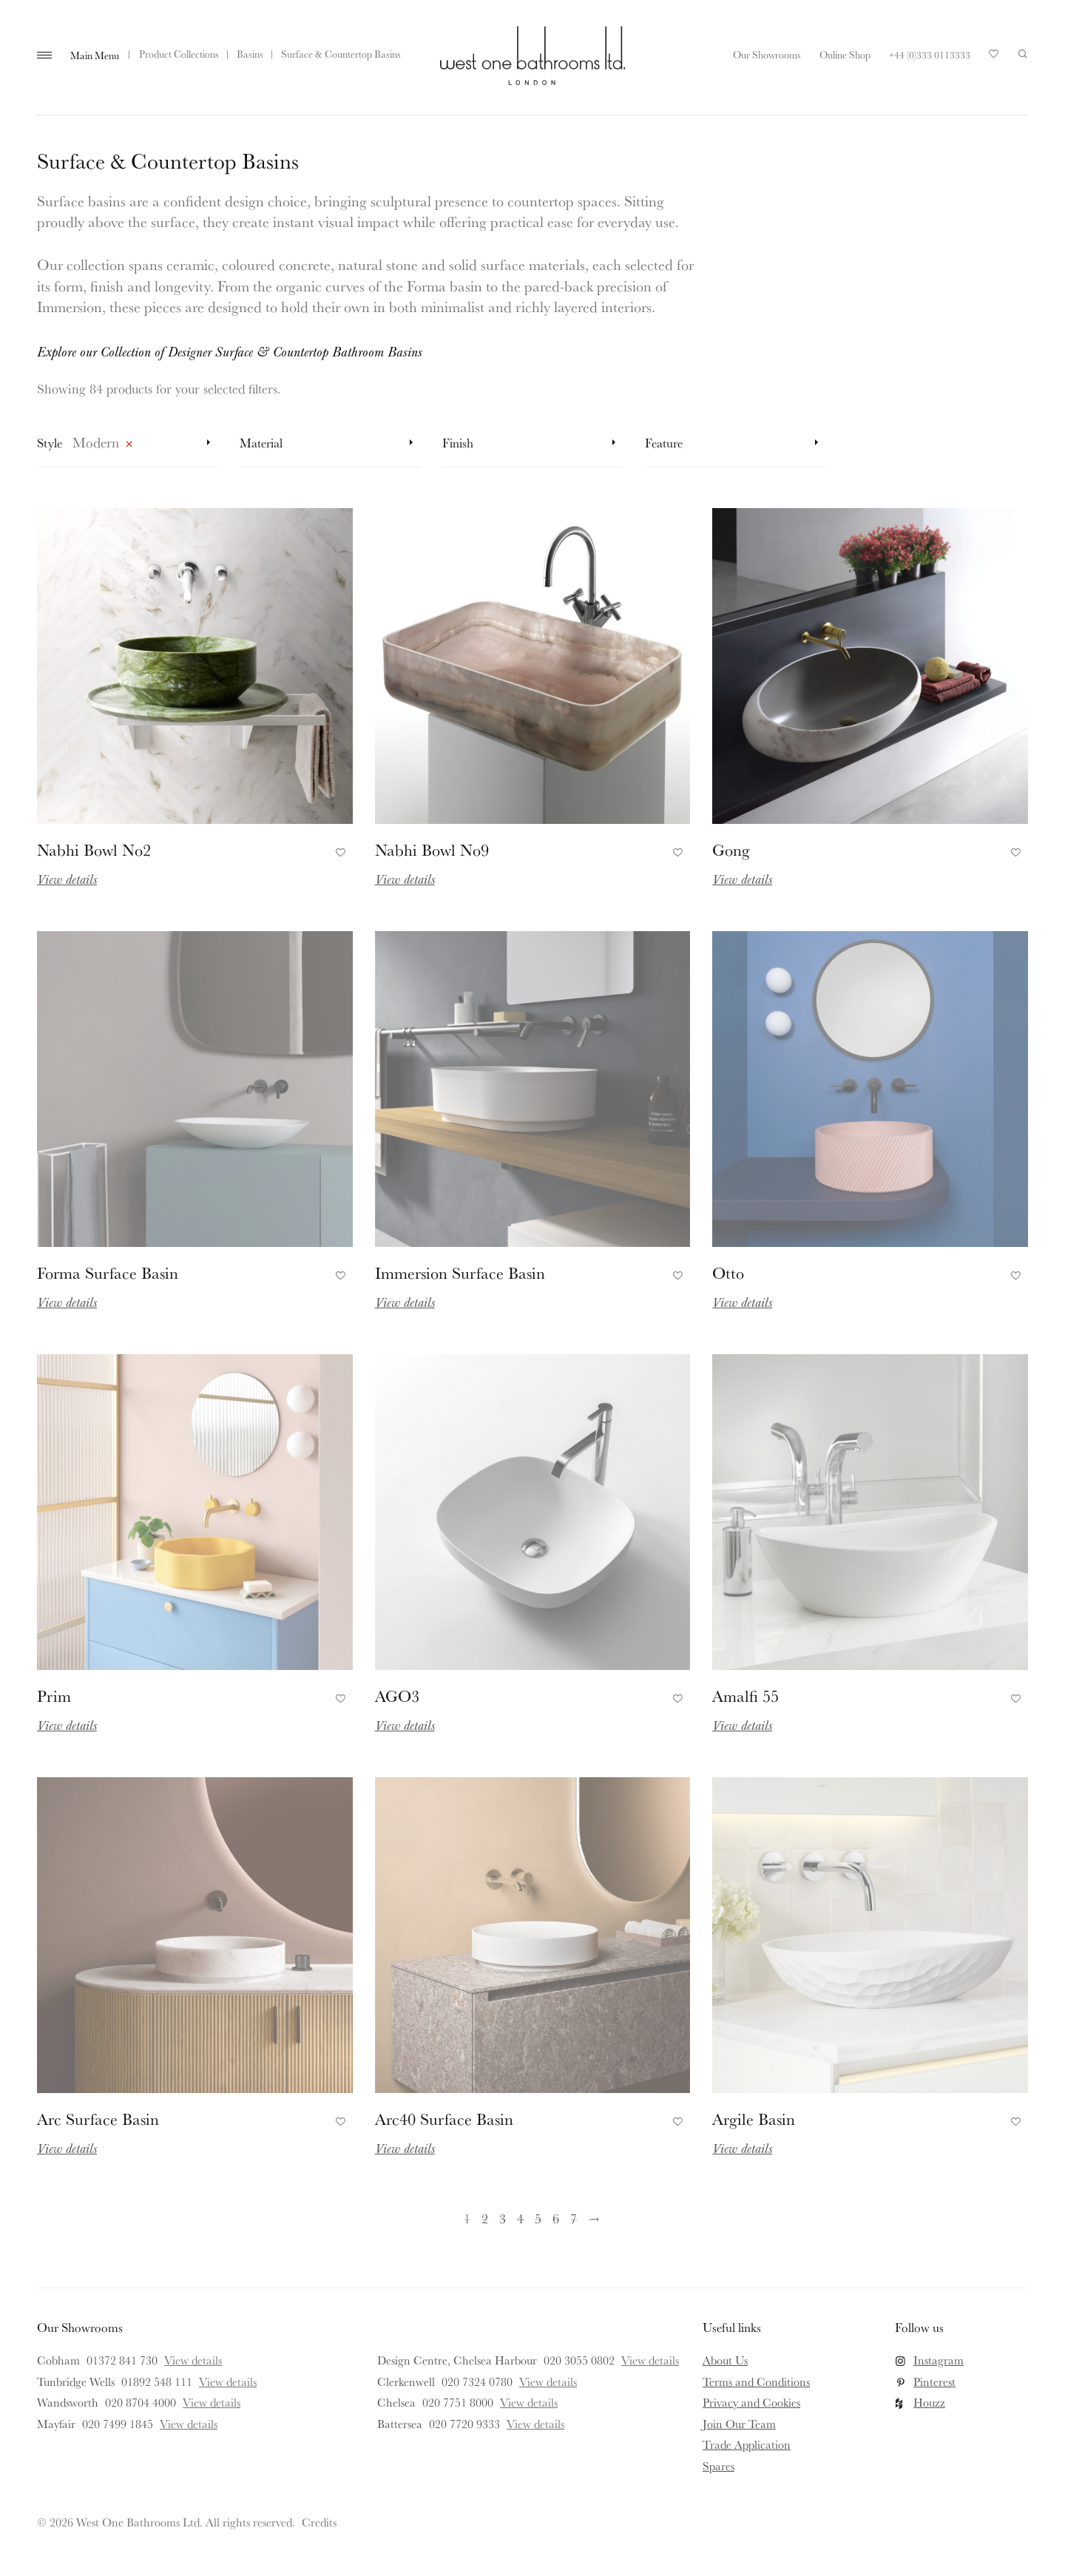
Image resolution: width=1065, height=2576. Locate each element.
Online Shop (844, 54)
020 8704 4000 (140, 2402)
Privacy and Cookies (751, 2402)
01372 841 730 (122, 2360)
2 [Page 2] (484, 2218)
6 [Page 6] (555, 2218)
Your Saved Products (994, 58)
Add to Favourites (338, 850)
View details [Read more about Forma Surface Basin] (67, 1301)
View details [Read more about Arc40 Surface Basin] (405, 2147)
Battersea (399, 2424)
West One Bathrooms (532, 55)
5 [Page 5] (538, 2218)
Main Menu (94, 55)
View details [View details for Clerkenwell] (548, 2381)
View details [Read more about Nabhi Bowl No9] (405, 878)
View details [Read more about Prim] (67, 1724)
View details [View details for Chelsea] (529, 2402)
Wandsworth (67, 2402)
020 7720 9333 (464, 2424)
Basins (250, 54)
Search (1023, 54)
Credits (319, 2522)
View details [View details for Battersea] (535, 2424)
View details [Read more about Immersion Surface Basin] (405, 1301)
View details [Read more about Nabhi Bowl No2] (67, 878)
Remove (129, 447)
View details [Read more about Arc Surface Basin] (67, 2147)
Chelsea (396, 2402)
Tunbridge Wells (76, 2381)
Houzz (929, 2402)
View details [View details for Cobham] (193, 2360)
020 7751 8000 (457, 2402)
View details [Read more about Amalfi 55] (742, 1724)
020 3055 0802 (579, 2360)
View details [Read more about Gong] (742, 878)
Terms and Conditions (756, 2381)
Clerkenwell (406, 2381)
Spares (718, 2466)
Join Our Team (739, 2424)
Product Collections (179, 54)
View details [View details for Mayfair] (188, 2424)
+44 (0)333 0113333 (929, 54)
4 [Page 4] (520, 2218)
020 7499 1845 (117, 2424)
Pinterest (934, 2381)
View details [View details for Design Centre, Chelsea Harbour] (650, 2360)
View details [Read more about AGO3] (405, 1724)
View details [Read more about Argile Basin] (742, 2147)
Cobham (58, 2360)
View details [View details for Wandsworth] (211, 2402)
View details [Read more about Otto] (742, 1301)
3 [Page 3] (502, 2218)
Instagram (938, 2360)
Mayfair (56, 2424)
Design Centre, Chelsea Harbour (457, 2360)
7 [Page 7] (573, 2218)
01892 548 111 (156, 2381)
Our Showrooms (767, 54)
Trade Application (747, 2444)
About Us (725, 2360)
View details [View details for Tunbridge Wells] (228, 2381)
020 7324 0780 (477, 2381)
